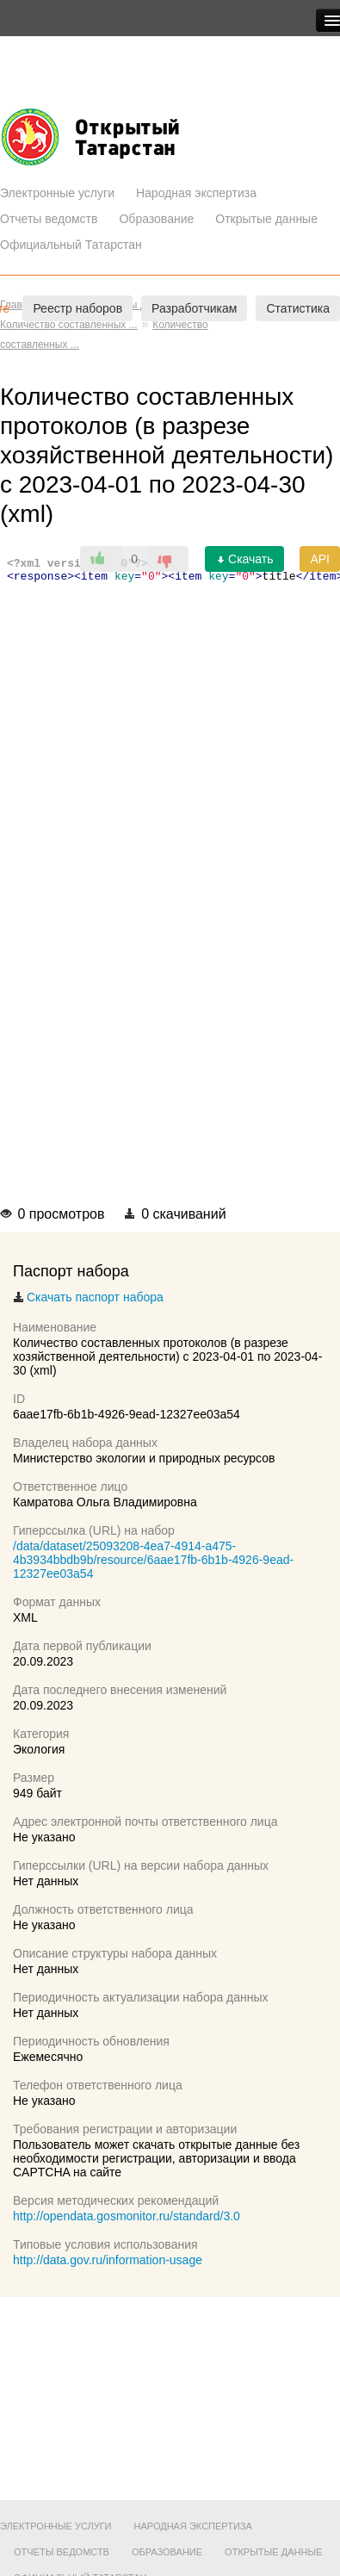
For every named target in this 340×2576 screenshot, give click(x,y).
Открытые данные (266, 219)
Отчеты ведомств (48, 219)
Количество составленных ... (69, 325)
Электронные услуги (57, 193)
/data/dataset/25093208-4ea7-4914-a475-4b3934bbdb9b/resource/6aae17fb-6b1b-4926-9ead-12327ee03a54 (153, 1559)
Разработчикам (194, 308)
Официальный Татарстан (71, 244)
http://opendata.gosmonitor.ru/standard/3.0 (126, 2216)
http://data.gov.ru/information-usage (107, 2260)
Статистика (298, 308)
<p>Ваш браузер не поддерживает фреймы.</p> (170, 873)
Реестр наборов (77, 308)
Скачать (243, 559)
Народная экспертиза (196, 193)
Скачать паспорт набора (88, 1297)
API (320, 559)
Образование (156, 219)
